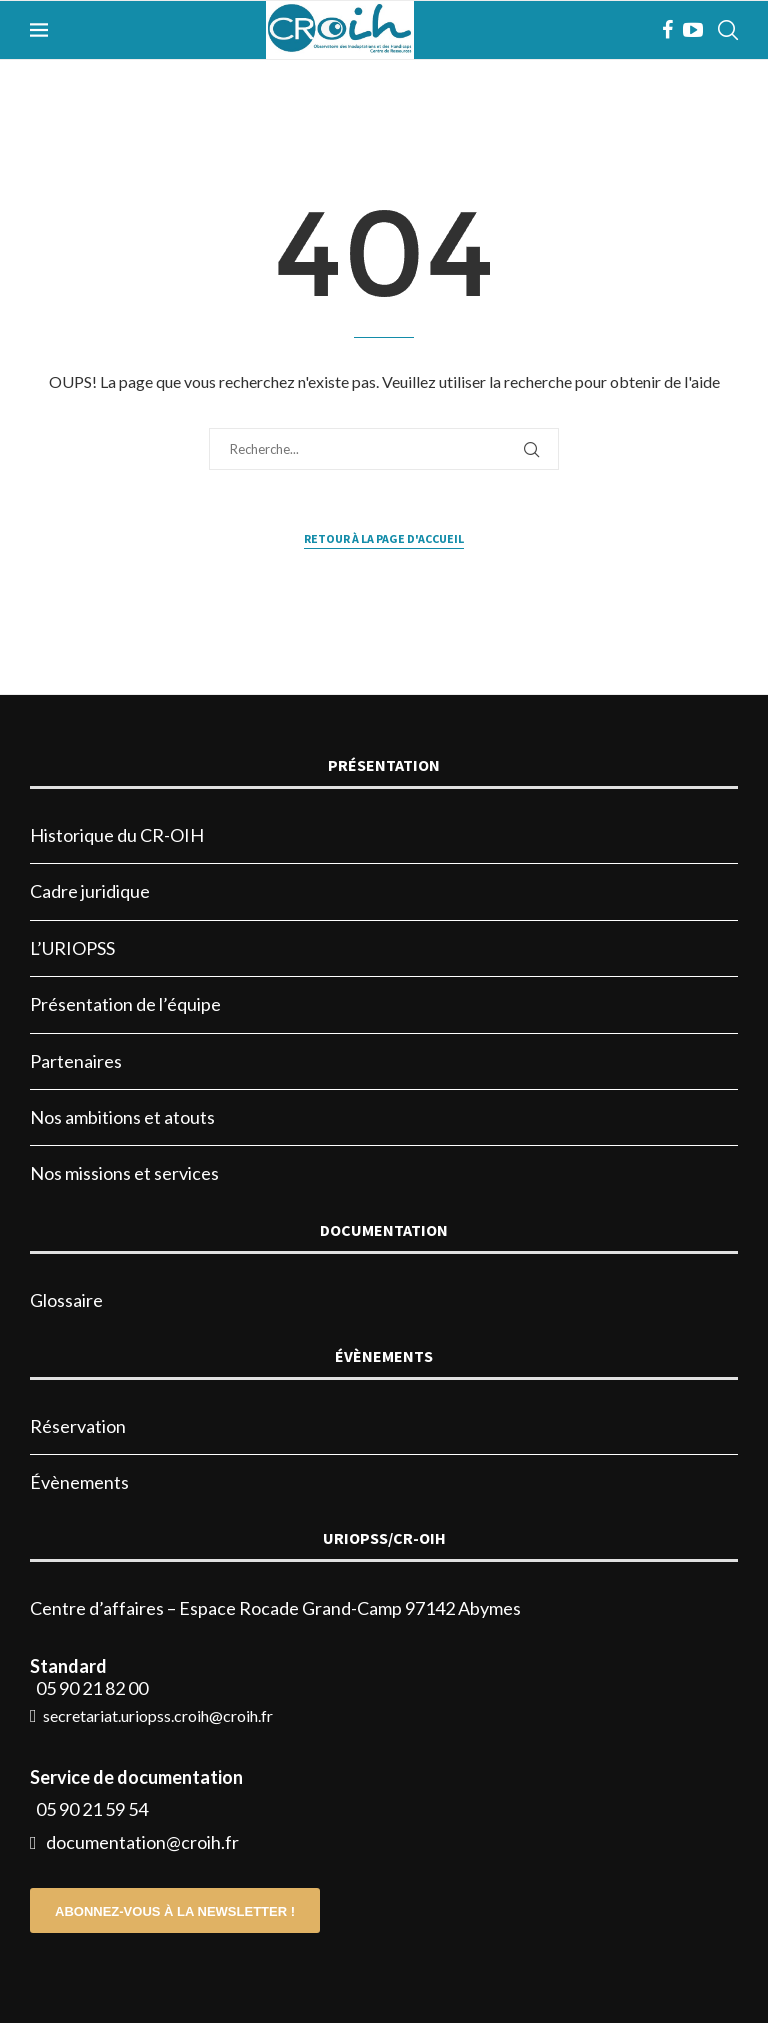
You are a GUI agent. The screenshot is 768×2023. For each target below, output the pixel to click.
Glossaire (66, 1300)
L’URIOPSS (72, 948)
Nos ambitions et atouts (122, 1117)
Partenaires (76, 1061)
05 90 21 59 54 (92, 1809)
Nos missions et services (124, 1173)
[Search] (728, 30)
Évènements (79, 1482)
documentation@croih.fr (142, 1842)
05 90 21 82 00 (92, 1688)
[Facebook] (667, 30)
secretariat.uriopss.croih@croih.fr (158, 1715)
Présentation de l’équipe (125, 1004)
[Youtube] (693, 30)
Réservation (78, 1426)
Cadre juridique (90, 891)
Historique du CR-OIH (117, 835)
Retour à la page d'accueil (384, 538)
